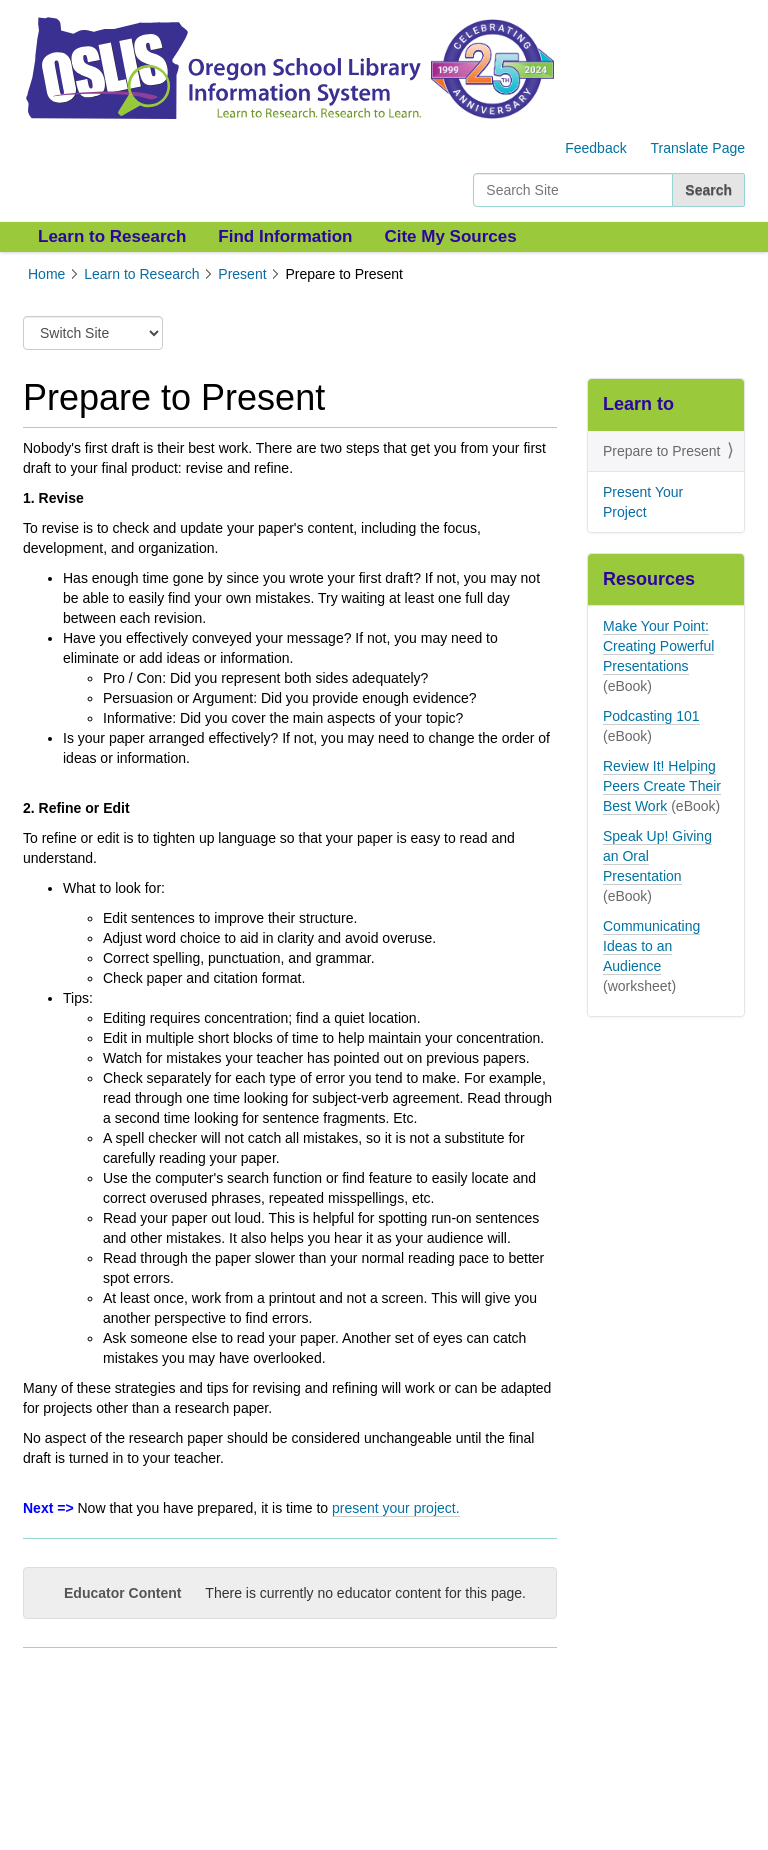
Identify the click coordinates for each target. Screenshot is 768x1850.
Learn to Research (112, 236)
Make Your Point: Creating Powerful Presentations (658, 646)
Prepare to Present (662, 451)
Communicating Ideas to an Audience (651, 946)
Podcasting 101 (651, 716)
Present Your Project (643, 502)
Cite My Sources (450, 236)
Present (242, 274)
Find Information (285, 236)
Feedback (595, 148)
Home (46, 274)
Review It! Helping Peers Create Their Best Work (662, 786)
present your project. (396, 1508)
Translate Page (698, 148)
